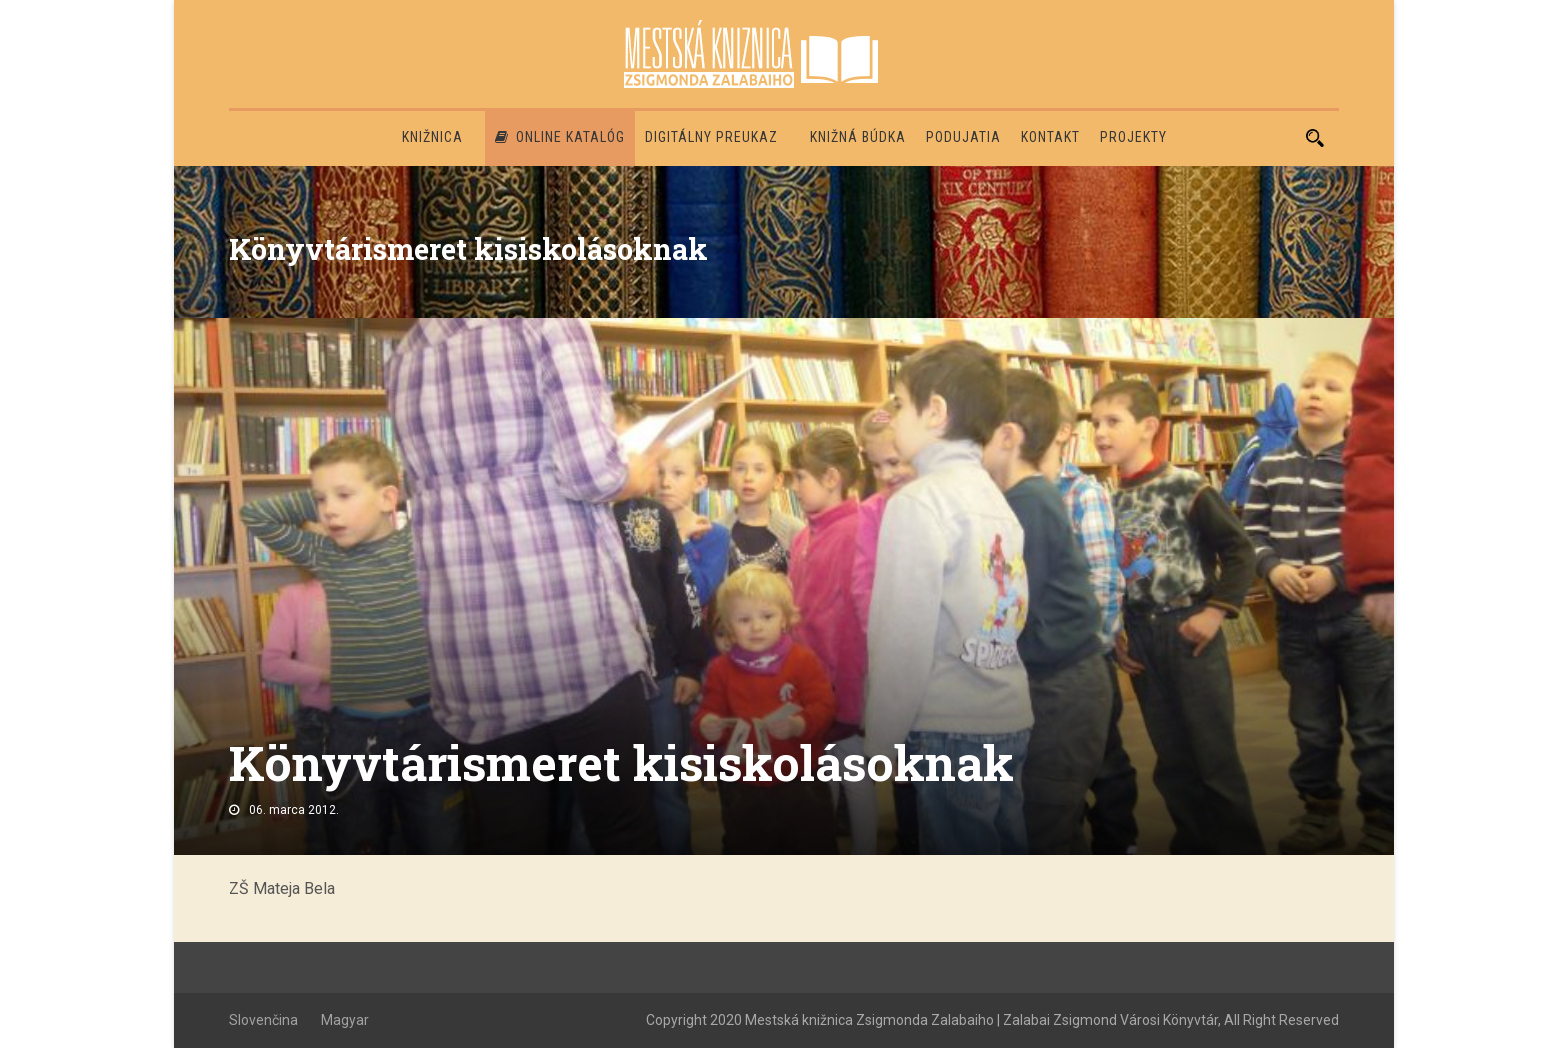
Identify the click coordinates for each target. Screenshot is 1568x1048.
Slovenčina (263, 1020)
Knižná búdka (858, 137)
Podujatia (963, 137)
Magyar (345, 1020)
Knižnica (432, 137)
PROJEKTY (1133, 137)
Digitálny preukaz (711, 137)
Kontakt (1050, 137)
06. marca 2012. (294, 810)
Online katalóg (560, 137)
